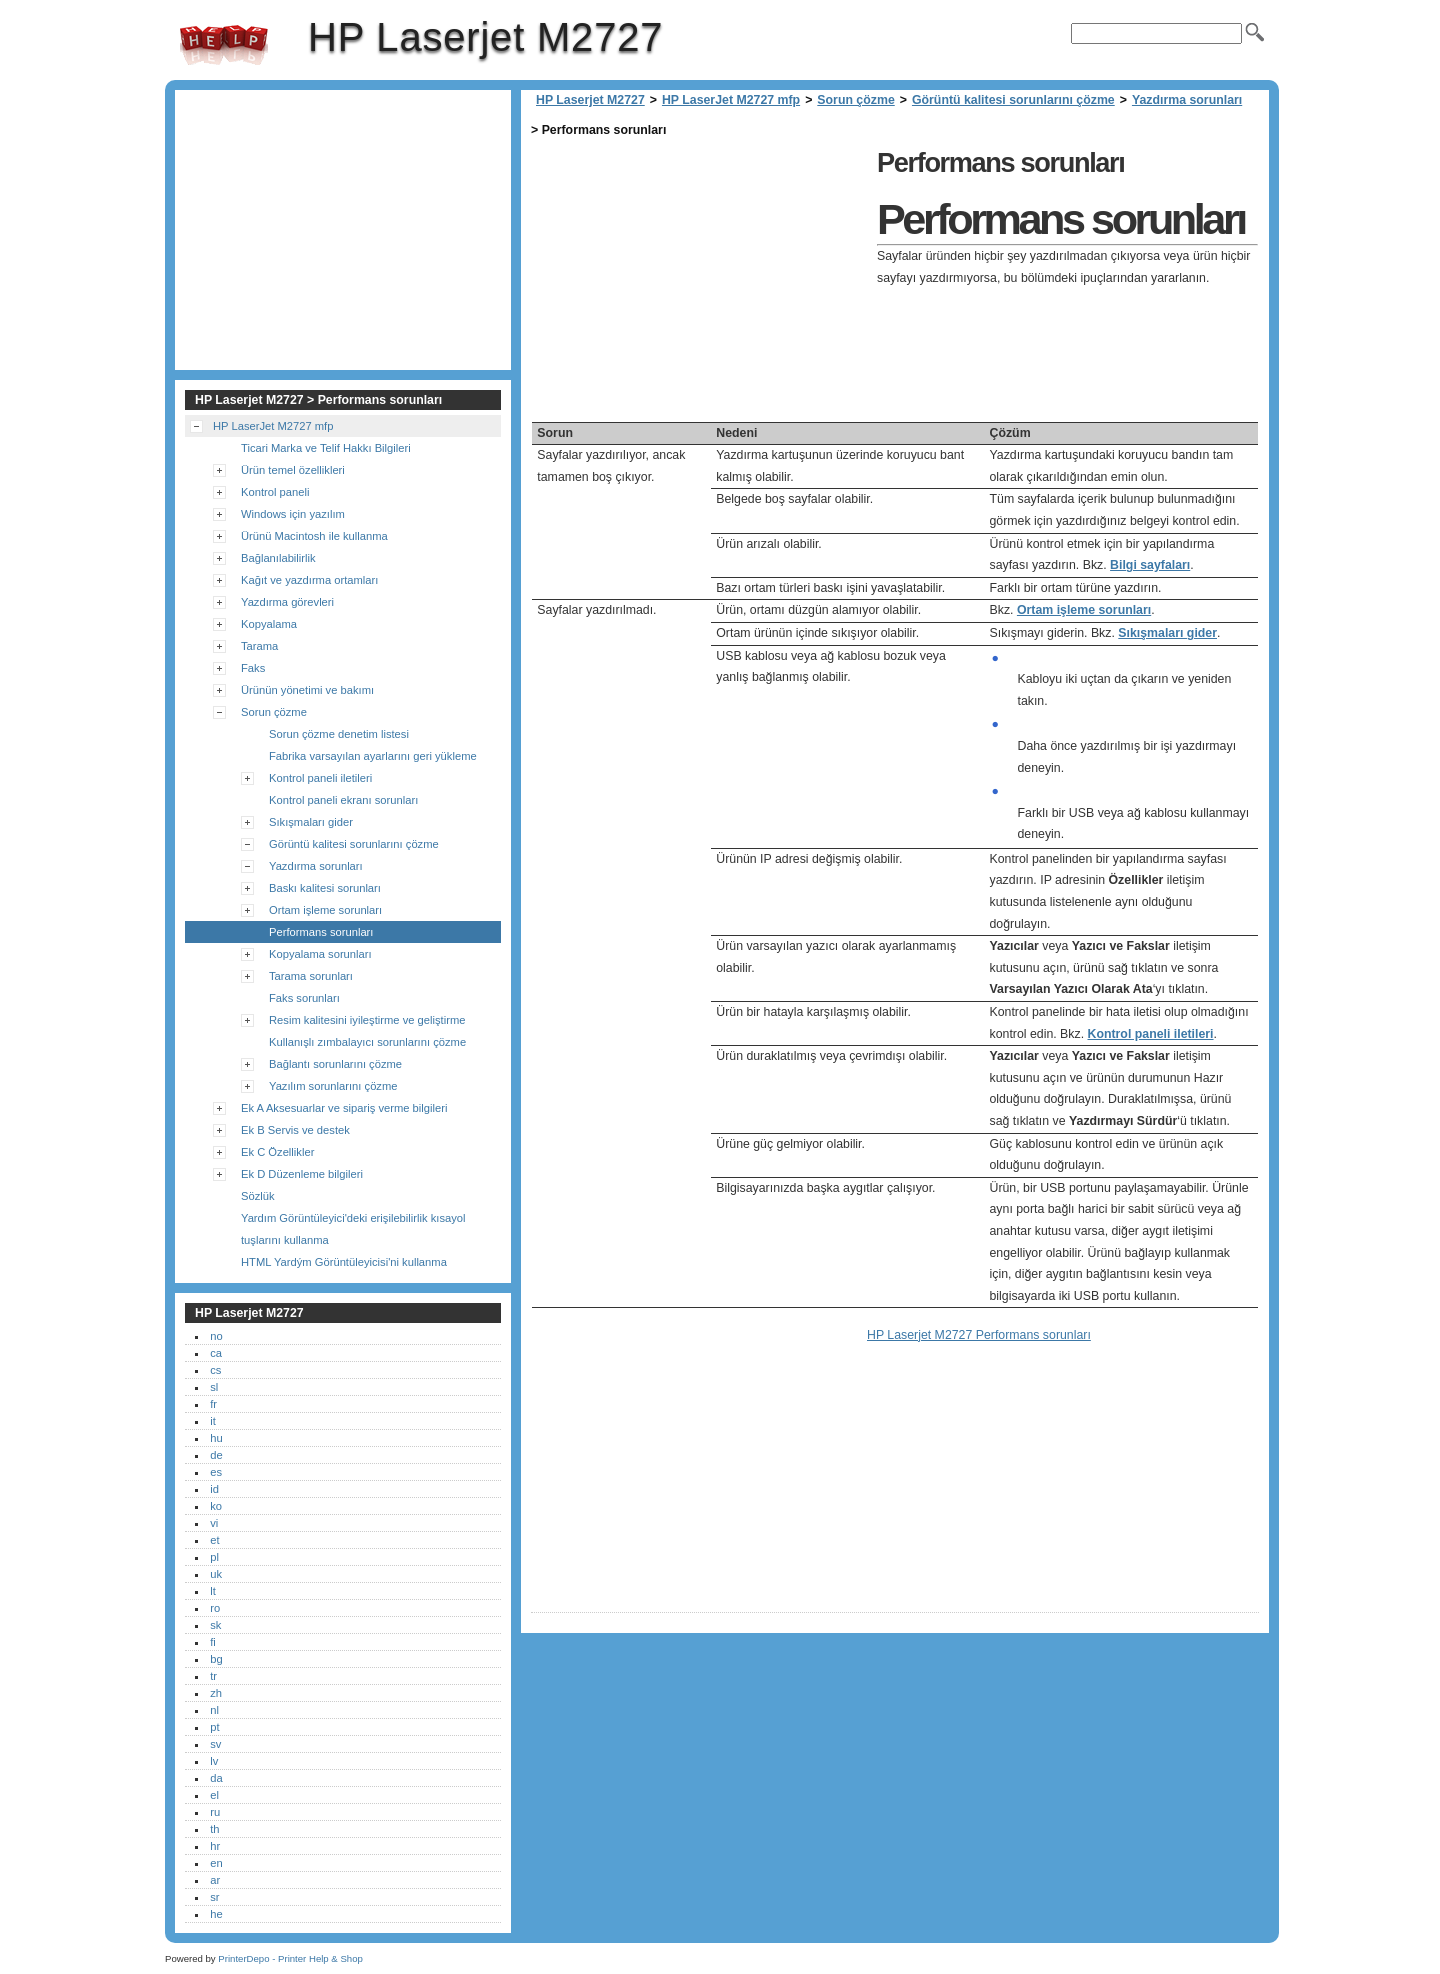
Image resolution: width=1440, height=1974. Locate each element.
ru (215, 1812)
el (214, 1795)
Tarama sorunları (311, 976)
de (216, 1455)
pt (214, 1727)
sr (214, 1897)
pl (214, 1557)
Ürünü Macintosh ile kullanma (314, 536)
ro (215, 1608)
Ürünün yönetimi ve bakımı (307, 690)
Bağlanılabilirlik (278, 558)
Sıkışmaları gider (1167, 633)
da (216, 1778)
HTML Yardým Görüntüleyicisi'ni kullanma (344, 1262)
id (214, 1489)
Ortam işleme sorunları (1084, 610)
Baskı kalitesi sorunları (325, 888)
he (216, 1914)
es (216, 1472)
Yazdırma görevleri (287, 602)
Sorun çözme (855, 100)
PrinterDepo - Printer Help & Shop (290, 1958)
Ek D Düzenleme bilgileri (302, 1174)
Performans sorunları (321, 932)
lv (214, 1761)
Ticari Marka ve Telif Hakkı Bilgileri (326, 448)
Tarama (259, 646)
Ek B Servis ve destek (295, 1130)
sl (214, 1387)
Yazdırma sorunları (1187, 100)
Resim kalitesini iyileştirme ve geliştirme (367, 1020)
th (214, 1829)
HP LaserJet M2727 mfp (731, 100)
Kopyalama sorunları (320, 954)
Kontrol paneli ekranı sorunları (343, 800)
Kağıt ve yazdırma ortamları (309, 580)
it (213, 1421)
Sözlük (258, 1196)
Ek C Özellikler (277, 1152)
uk (216, 1574)
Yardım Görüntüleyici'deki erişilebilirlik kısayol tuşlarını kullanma (353, 1229)
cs (215, 1370)
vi (214, 1523)
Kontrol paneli (275, 492)
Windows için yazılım (293, 514)
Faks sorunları (304, 998)
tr (213, 1676)
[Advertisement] (699, 282)
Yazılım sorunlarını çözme (333, 1086)
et (214, 1540)
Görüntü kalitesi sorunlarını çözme (1013, 100)
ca (216, 1353)
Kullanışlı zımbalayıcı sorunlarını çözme (367, 1042)
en (216, 1863)
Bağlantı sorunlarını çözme (335, 1064)
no (216, 1336)
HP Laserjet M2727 (224, 45)
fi (213, 1642)
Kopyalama (269, 624)
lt (213, 1591)
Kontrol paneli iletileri (1151, 1034)
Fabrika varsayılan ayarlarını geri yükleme (373, 756)
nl (214, 1710)
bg (216, 1659)
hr (215, 1846)
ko (216, 1506)
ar (215, 1880)
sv (215, 1744)
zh (216, 1693)
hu (216, 1438)
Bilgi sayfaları (1150, 565)
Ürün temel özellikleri (293, 470)
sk (215, 1625)
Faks (253, 668)
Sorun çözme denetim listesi (339, 734)
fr (213, 1404)
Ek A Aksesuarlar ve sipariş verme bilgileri (344, 1108)
